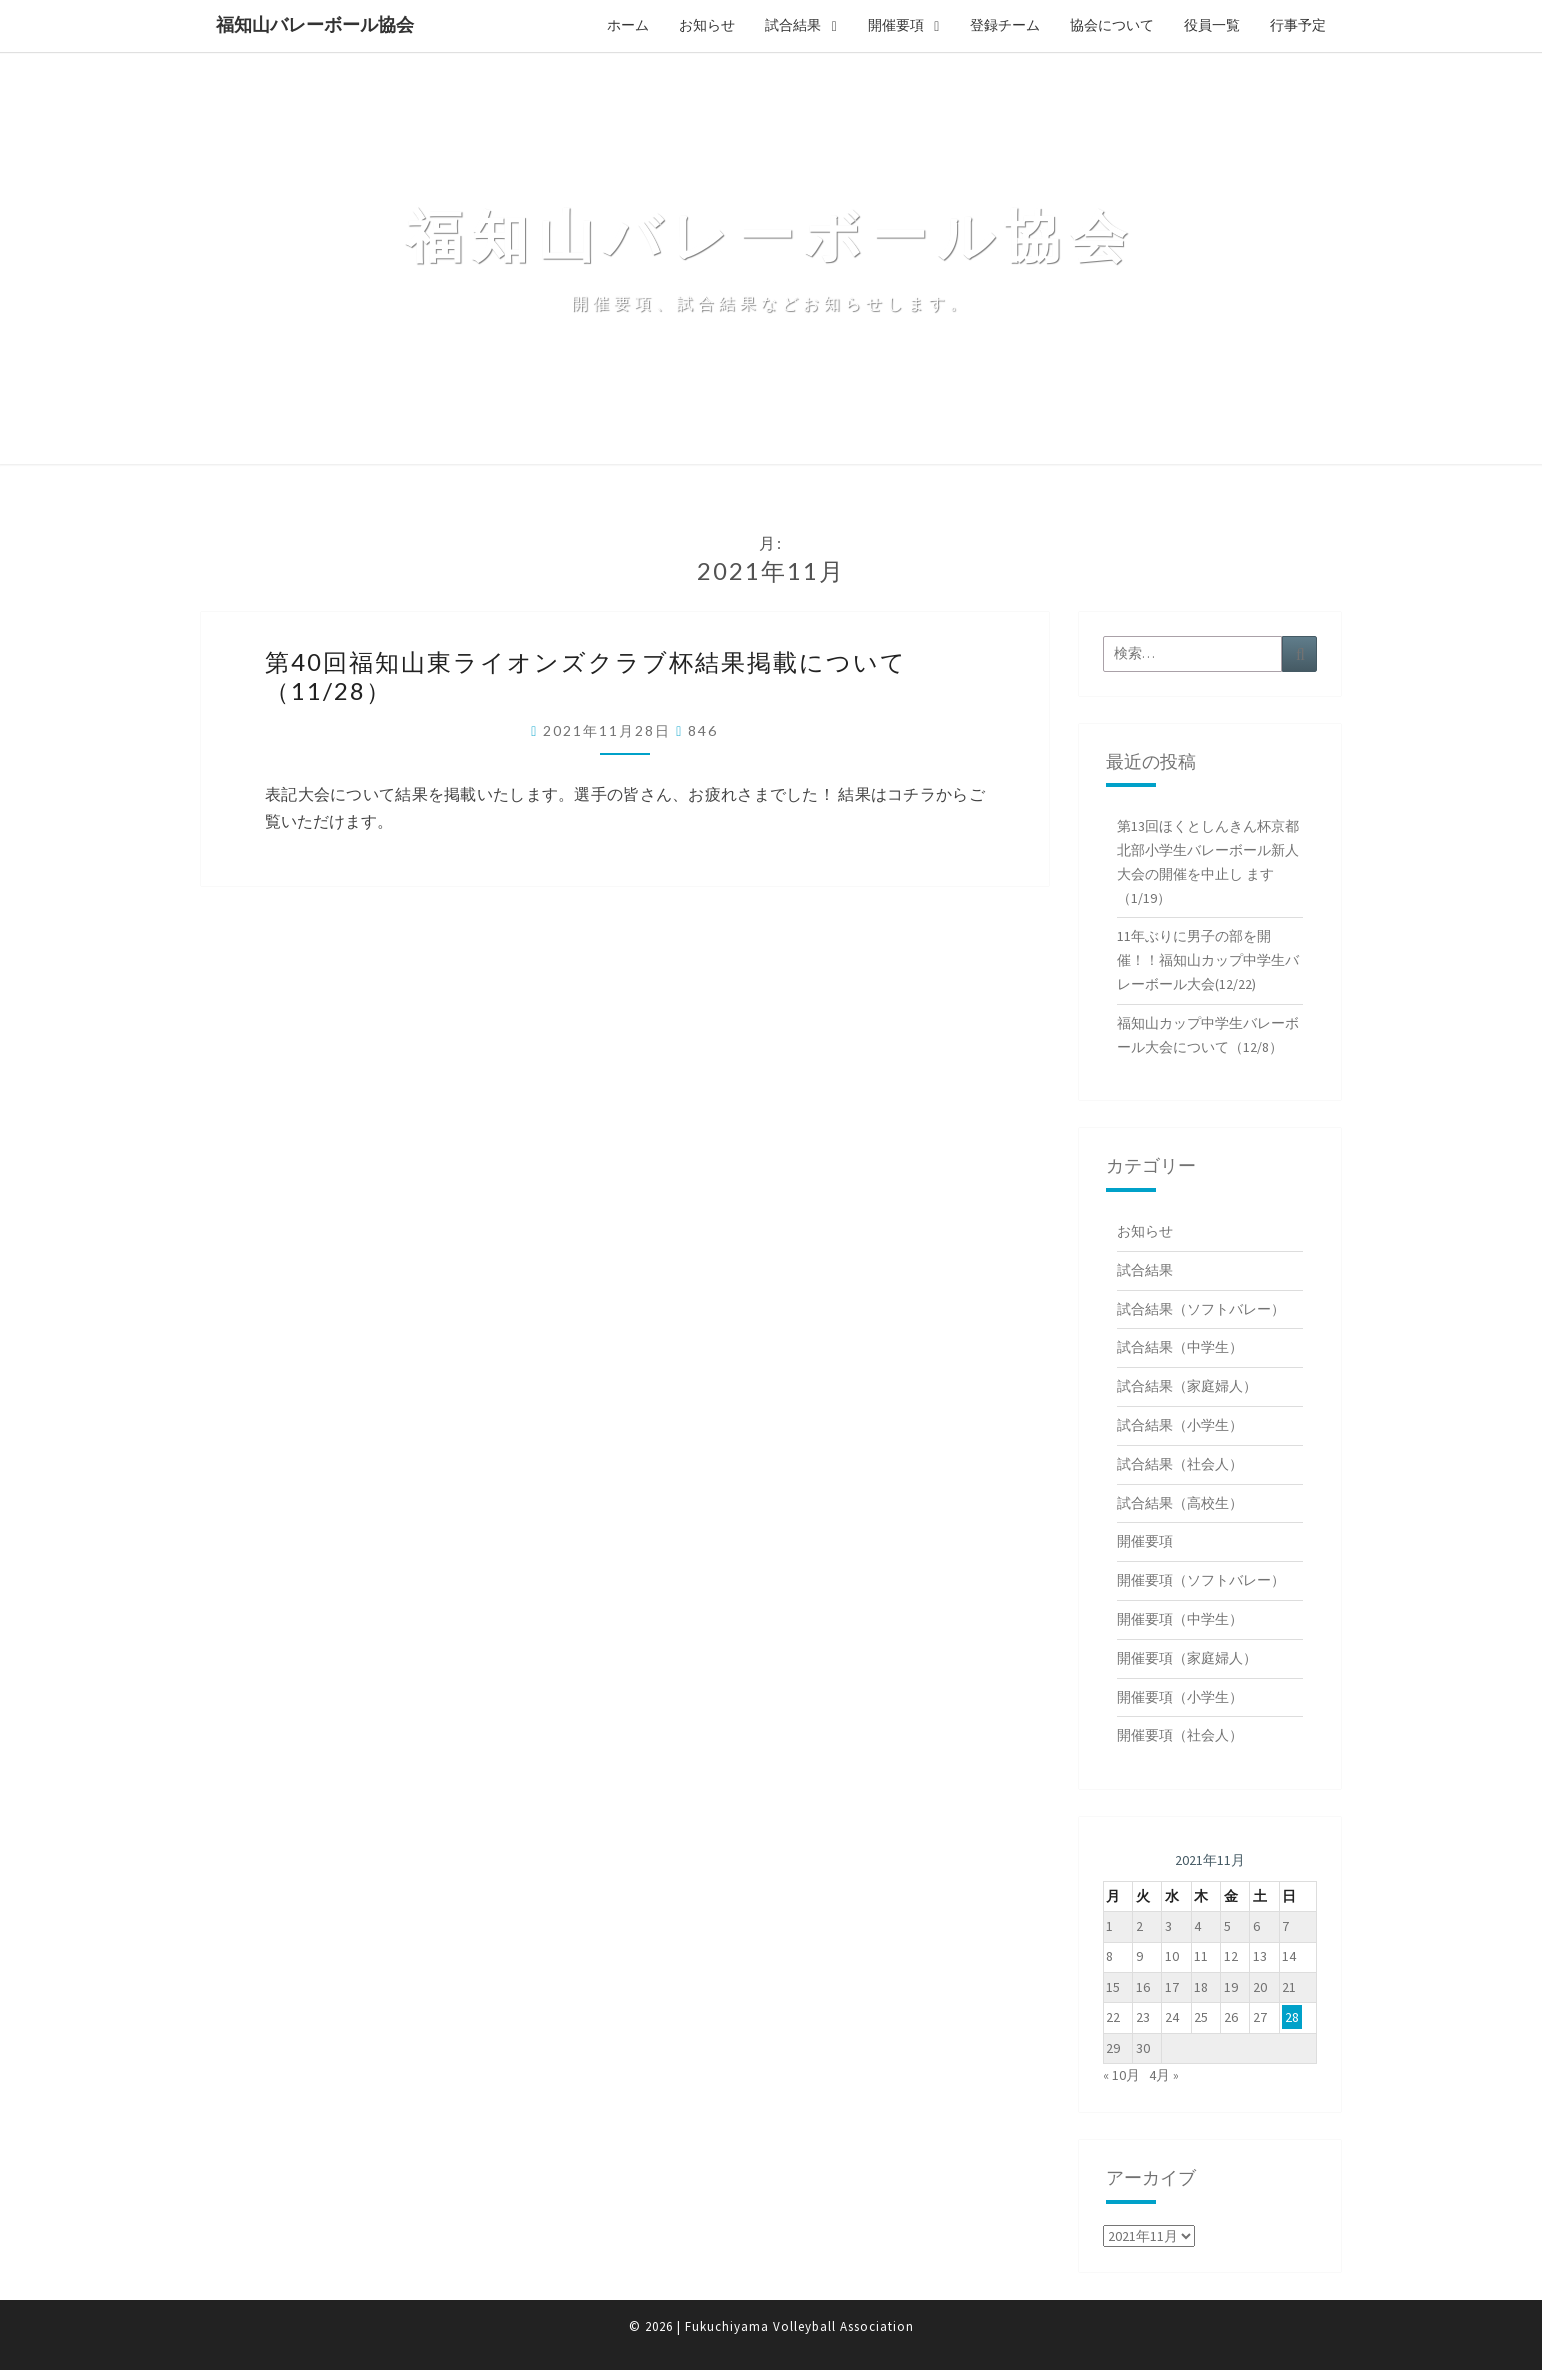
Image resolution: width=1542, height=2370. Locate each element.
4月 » (1164, 2075)
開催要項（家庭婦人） (1187, 1658)
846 (703, 730)
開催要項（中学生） (1180, 1619)
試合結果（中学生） (1180, 1347)
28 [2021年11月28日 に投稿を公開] (1292, 2017)
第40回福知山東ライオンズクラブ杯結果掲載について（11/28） (586, 676)
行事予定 (1298, 25)
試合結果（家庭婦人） (1187, 1386)
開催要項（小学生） (1180, 1697)
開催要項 (896, 25)
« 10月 (1121, 2075)
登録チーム (1005, 25)
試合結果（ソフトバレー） (1201, 1309)
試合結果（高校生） (1180, 1503)
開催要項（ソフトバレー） (1201, 1580)
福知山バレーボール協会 (315, 24)
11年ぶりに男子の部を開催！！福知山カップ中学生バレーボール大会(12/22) (1208, 960)
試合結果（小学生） (1180, 1425)
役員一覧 (1212, 25)
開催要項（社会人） (1180, 1735)
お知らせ (707, 25)
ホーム (628, 25)
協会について (1112, 25)
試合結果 (793, 25)
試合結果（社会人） (1180, 1464)
